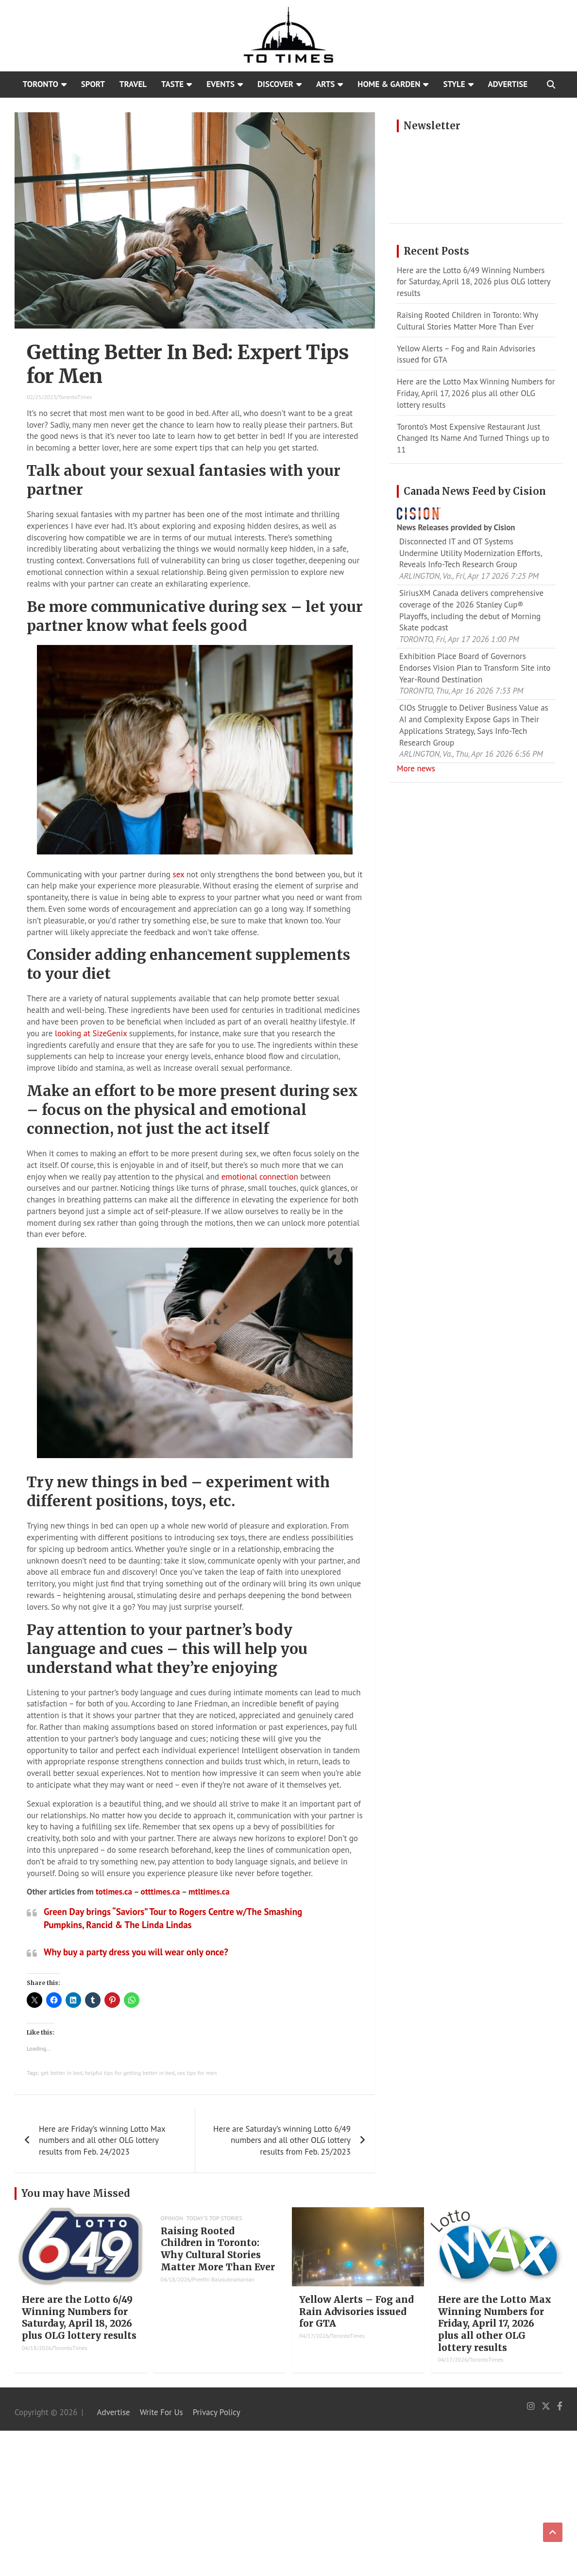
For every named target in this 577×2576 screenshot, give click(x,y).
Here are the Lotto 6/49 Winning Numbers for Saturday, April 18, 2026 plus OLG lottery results (473, 282)
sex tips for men (197, 2072)
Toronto (40, 84)
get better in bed (62, 2072)
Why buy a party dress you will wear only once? (136, 1952)
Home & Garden (388, 84)
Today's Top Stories (214, 2218)
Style (454, 84)
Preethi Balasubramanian (223, 2279)
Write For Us (161, 2412)
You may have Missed (75, 2193)
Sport (93, 84)
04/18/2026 (36, 2347)
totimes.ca (114, 1891)
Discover (275, 84)
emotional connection (259, 1176)
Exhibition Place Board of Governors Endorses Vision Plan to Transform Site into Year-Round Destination (474, 668)
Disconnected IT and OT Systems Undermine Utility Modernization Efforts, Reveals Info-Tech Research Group (470, 553)
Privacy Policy (216, 2412)
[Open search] (551, 84)
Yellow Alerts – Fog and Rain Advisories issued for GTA (356, 2311)
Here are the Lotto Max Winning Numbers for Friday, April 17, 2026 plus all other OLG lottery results (476, 393)
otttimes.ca (160, 1891)
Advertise (508, 84)
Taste (172, 84)
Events (220, 84)
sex (179, 874)
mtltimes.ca (209, 1891)
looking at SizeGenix (91, 1033)
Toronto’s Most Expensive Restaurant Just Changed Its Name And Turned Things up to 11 (473, 438)
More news (416, 768)
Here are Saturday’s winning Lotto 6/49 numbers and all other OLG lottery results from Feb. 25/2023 (282, 2140)
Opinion (172, 2218)
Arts (325, 84)
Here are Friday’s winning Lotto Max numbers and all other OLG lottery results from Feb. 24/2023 (102, 2140)
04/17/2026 (314, 2335)
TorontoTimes (75, 396)
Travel (133, 84)
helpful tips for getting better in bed (129, 2072)
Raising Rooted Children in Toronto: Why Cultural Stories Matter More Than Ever (467, 321)
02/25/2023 (41, 396)
